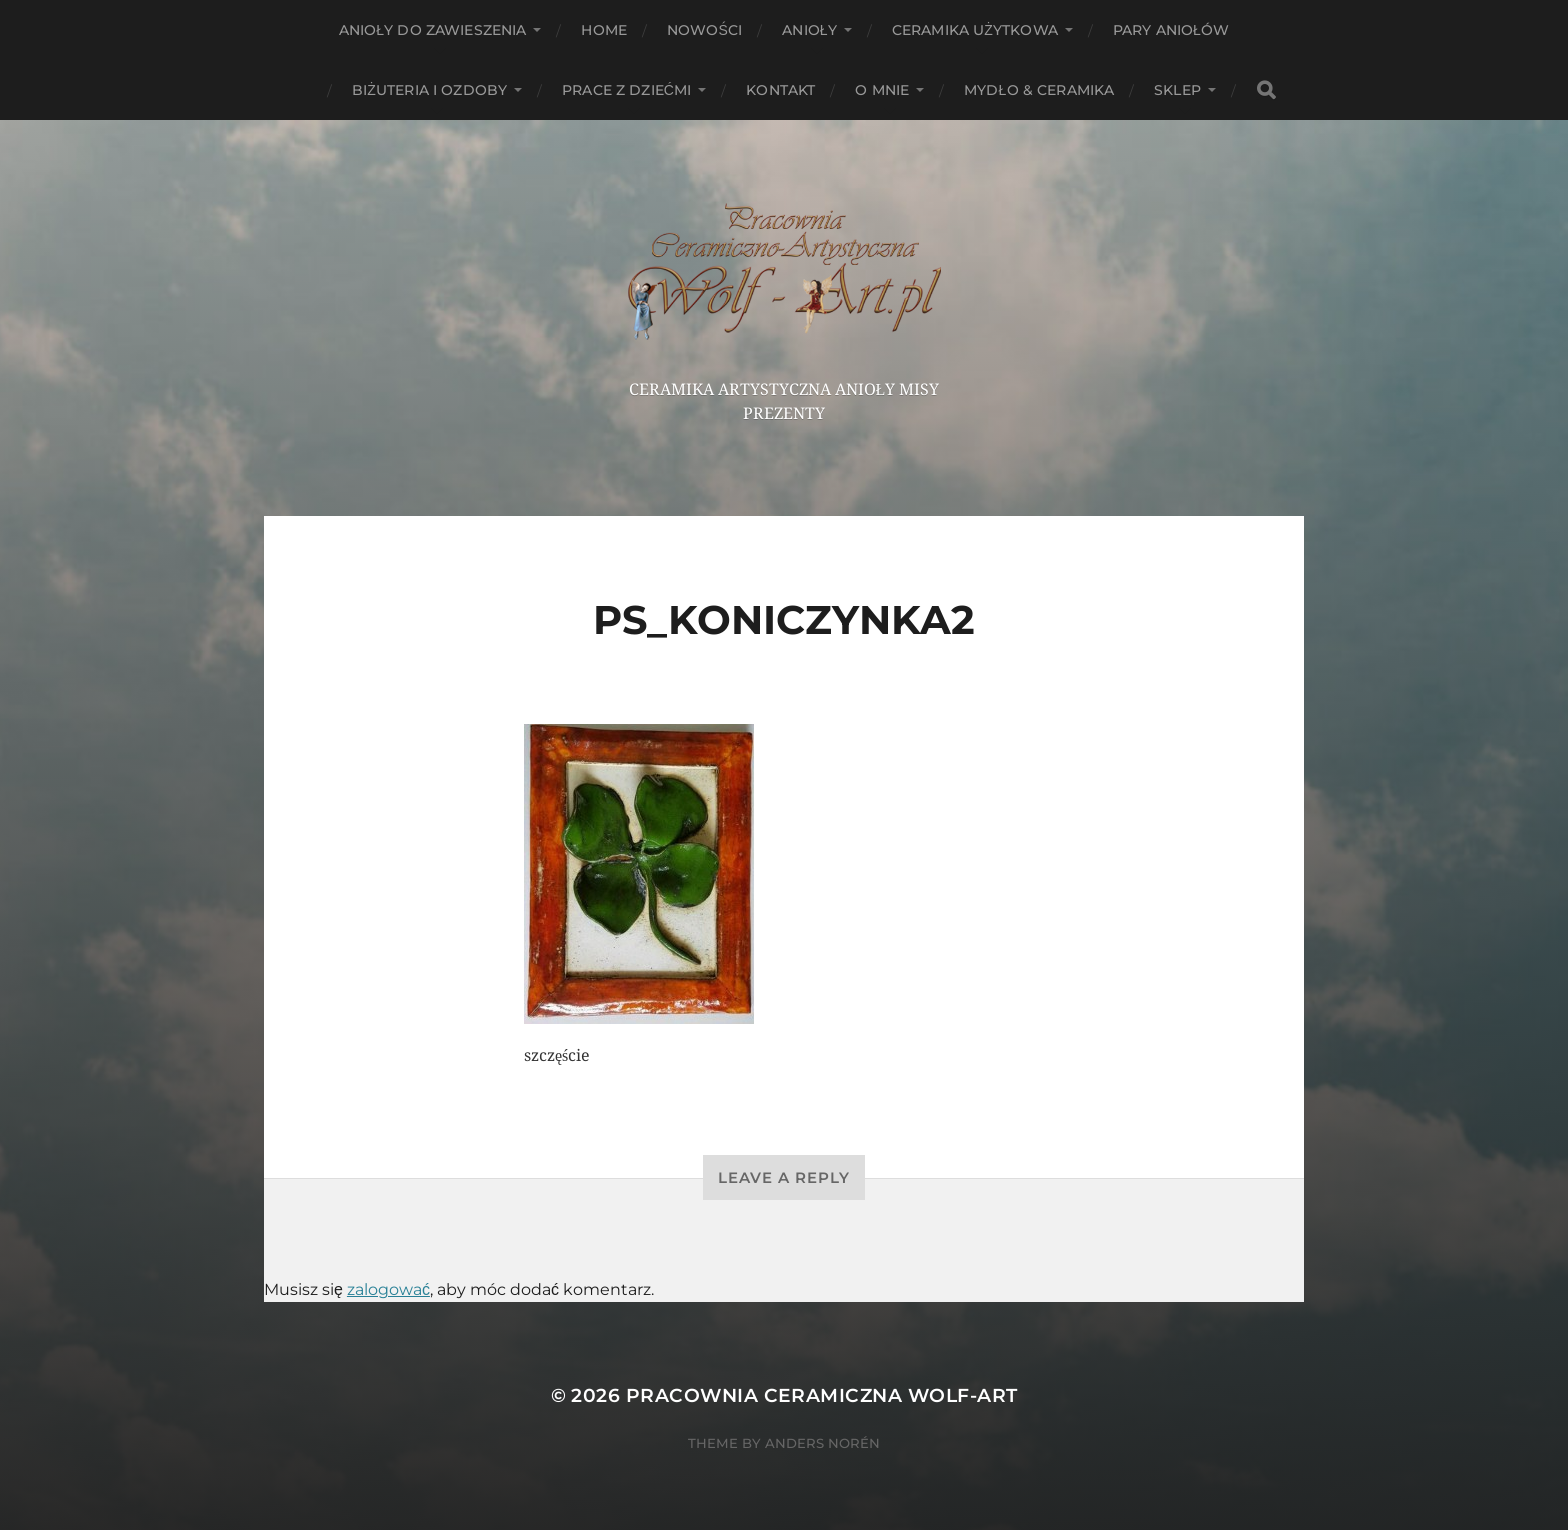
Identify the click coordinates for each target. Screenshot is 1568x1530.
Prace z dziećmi (626, 90)
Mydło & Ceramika (1039, 90)
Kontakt (780, 90)
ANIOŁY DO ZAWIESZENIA (433, 30)
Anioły (809, 30)
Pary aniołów (1171, 30)
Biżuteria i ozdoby (429, 90)
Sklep (1177, 90)
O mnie (882, 90)
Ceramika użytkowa (975, 30)
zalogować (388, 1289)
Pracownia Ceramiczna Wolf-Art (822, 1395)
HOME (604, 30)
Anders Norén (822, 1443)
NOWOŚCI (704, 30)
